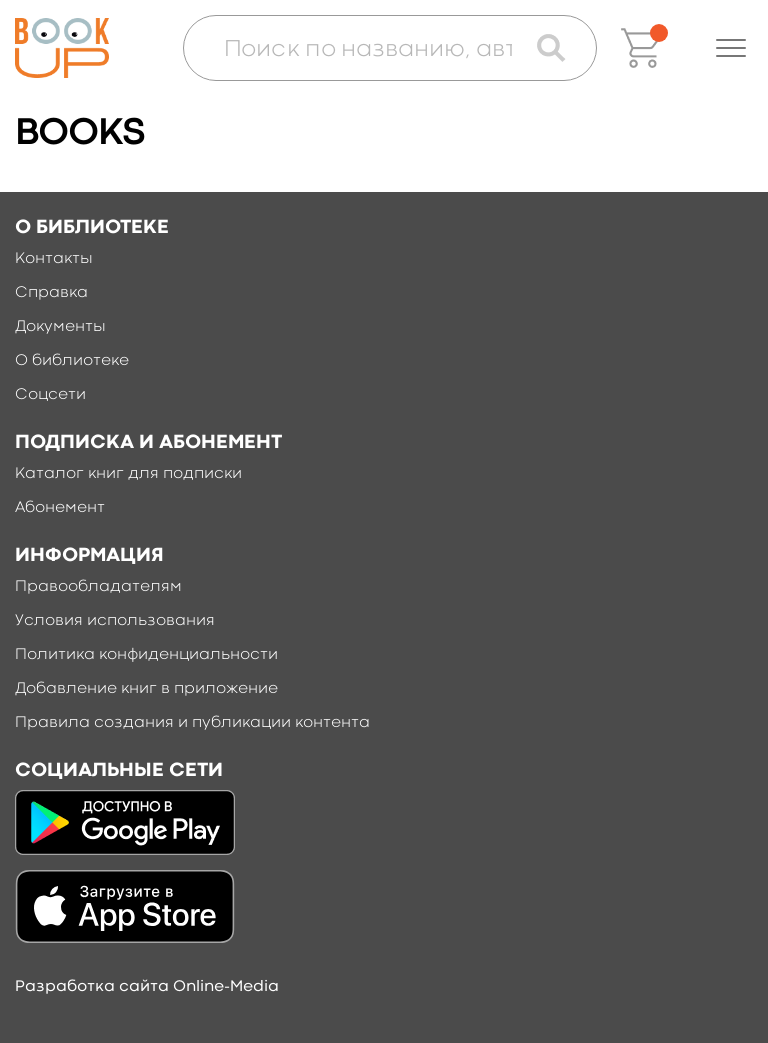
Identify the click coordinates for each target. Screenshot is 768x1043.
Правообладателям (98, 587)
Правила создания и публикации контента (192, 723)
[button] (731, 48)
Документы (60, 327)
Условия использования (115, 621)
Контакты (54, 259)
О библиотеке (72, 361)
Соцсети (50, 395)
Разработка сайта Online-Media (147, 987)
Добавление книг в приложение (146, 689)
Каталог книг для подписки (128, 474)
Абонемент (60, 508)
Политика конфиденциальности (146, 655)
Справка (51, 293)
